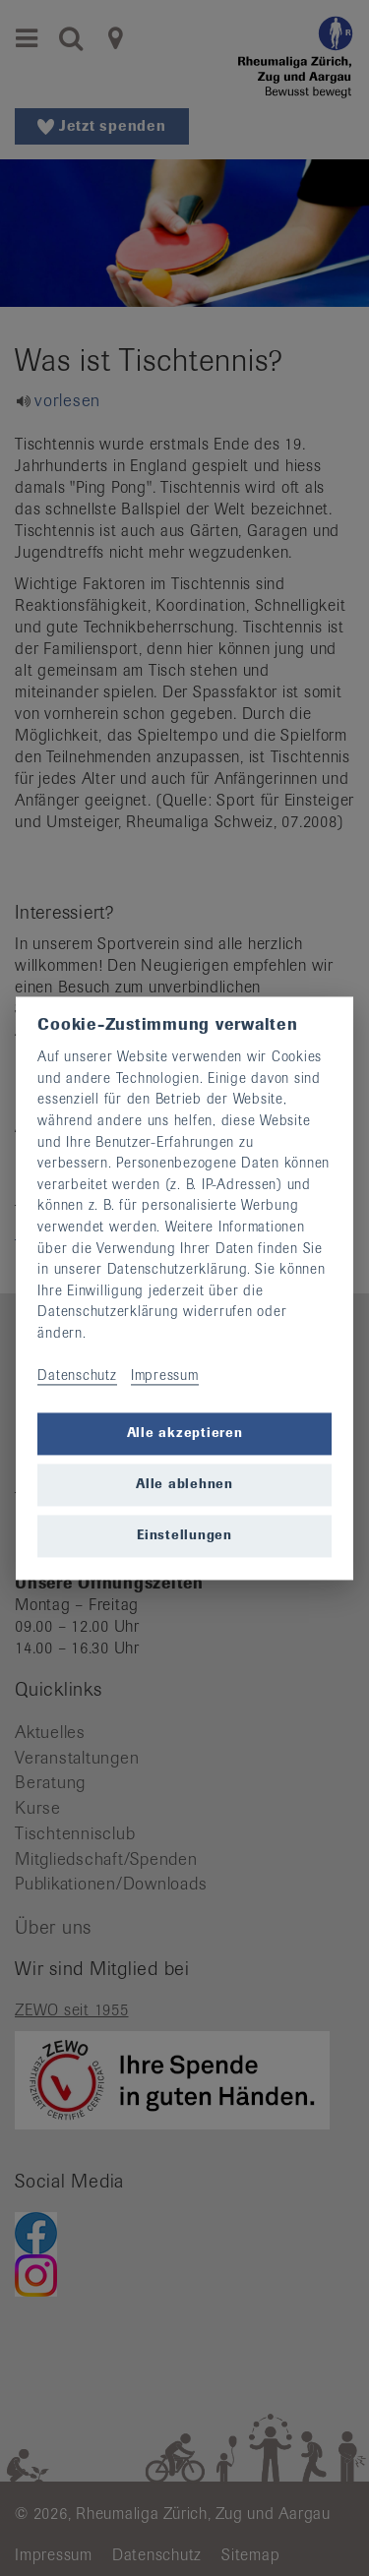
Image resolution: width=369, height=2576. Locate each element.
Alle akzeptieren (185, 1433)
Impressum (165, 1376)
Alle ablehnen (184, 1484)
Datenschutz (76, 1376)
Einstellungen (184, 1536)
